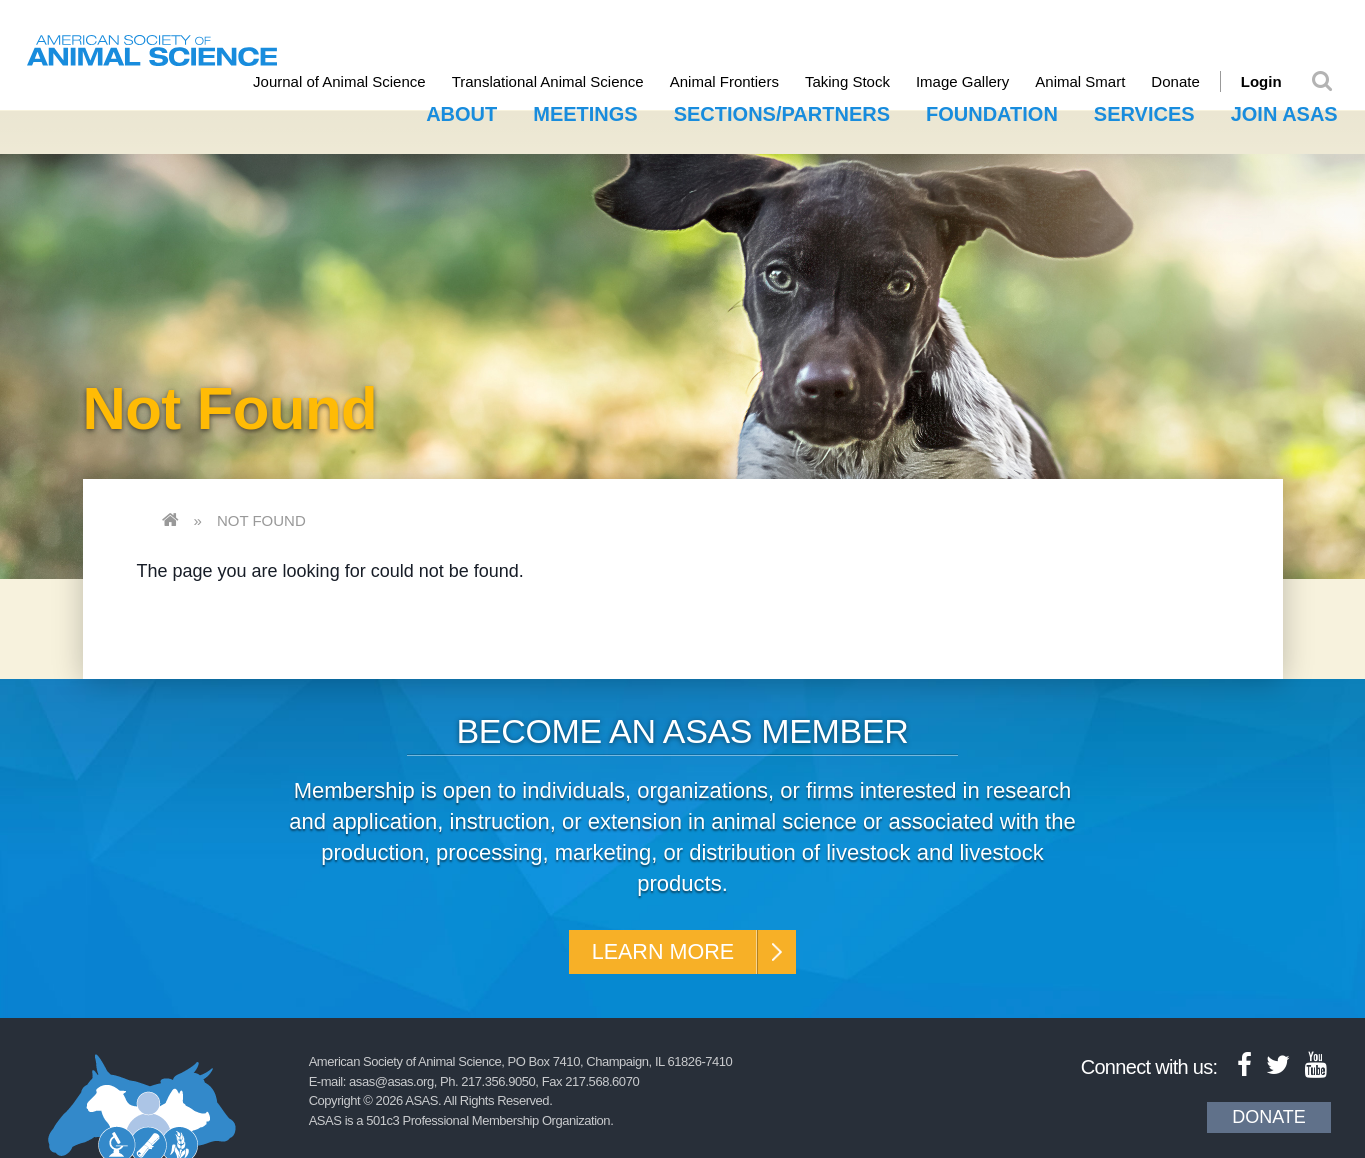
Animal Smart (1094, 81)
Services (1144, 112)
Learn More (660, 951)
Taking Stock (860, 81)
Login (1274, 81)
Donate (1189, 81)
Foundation (992, 112)
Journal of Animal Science (352, 81)
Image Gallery (975, 81)
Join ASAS (1284, 112)
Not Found (261, 517)
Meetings (585, 112)
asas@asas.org (391, 1084)
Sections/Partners (782, 112)
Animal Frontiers (737, 81)
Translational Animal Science (561, 81)
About (461, 112)
